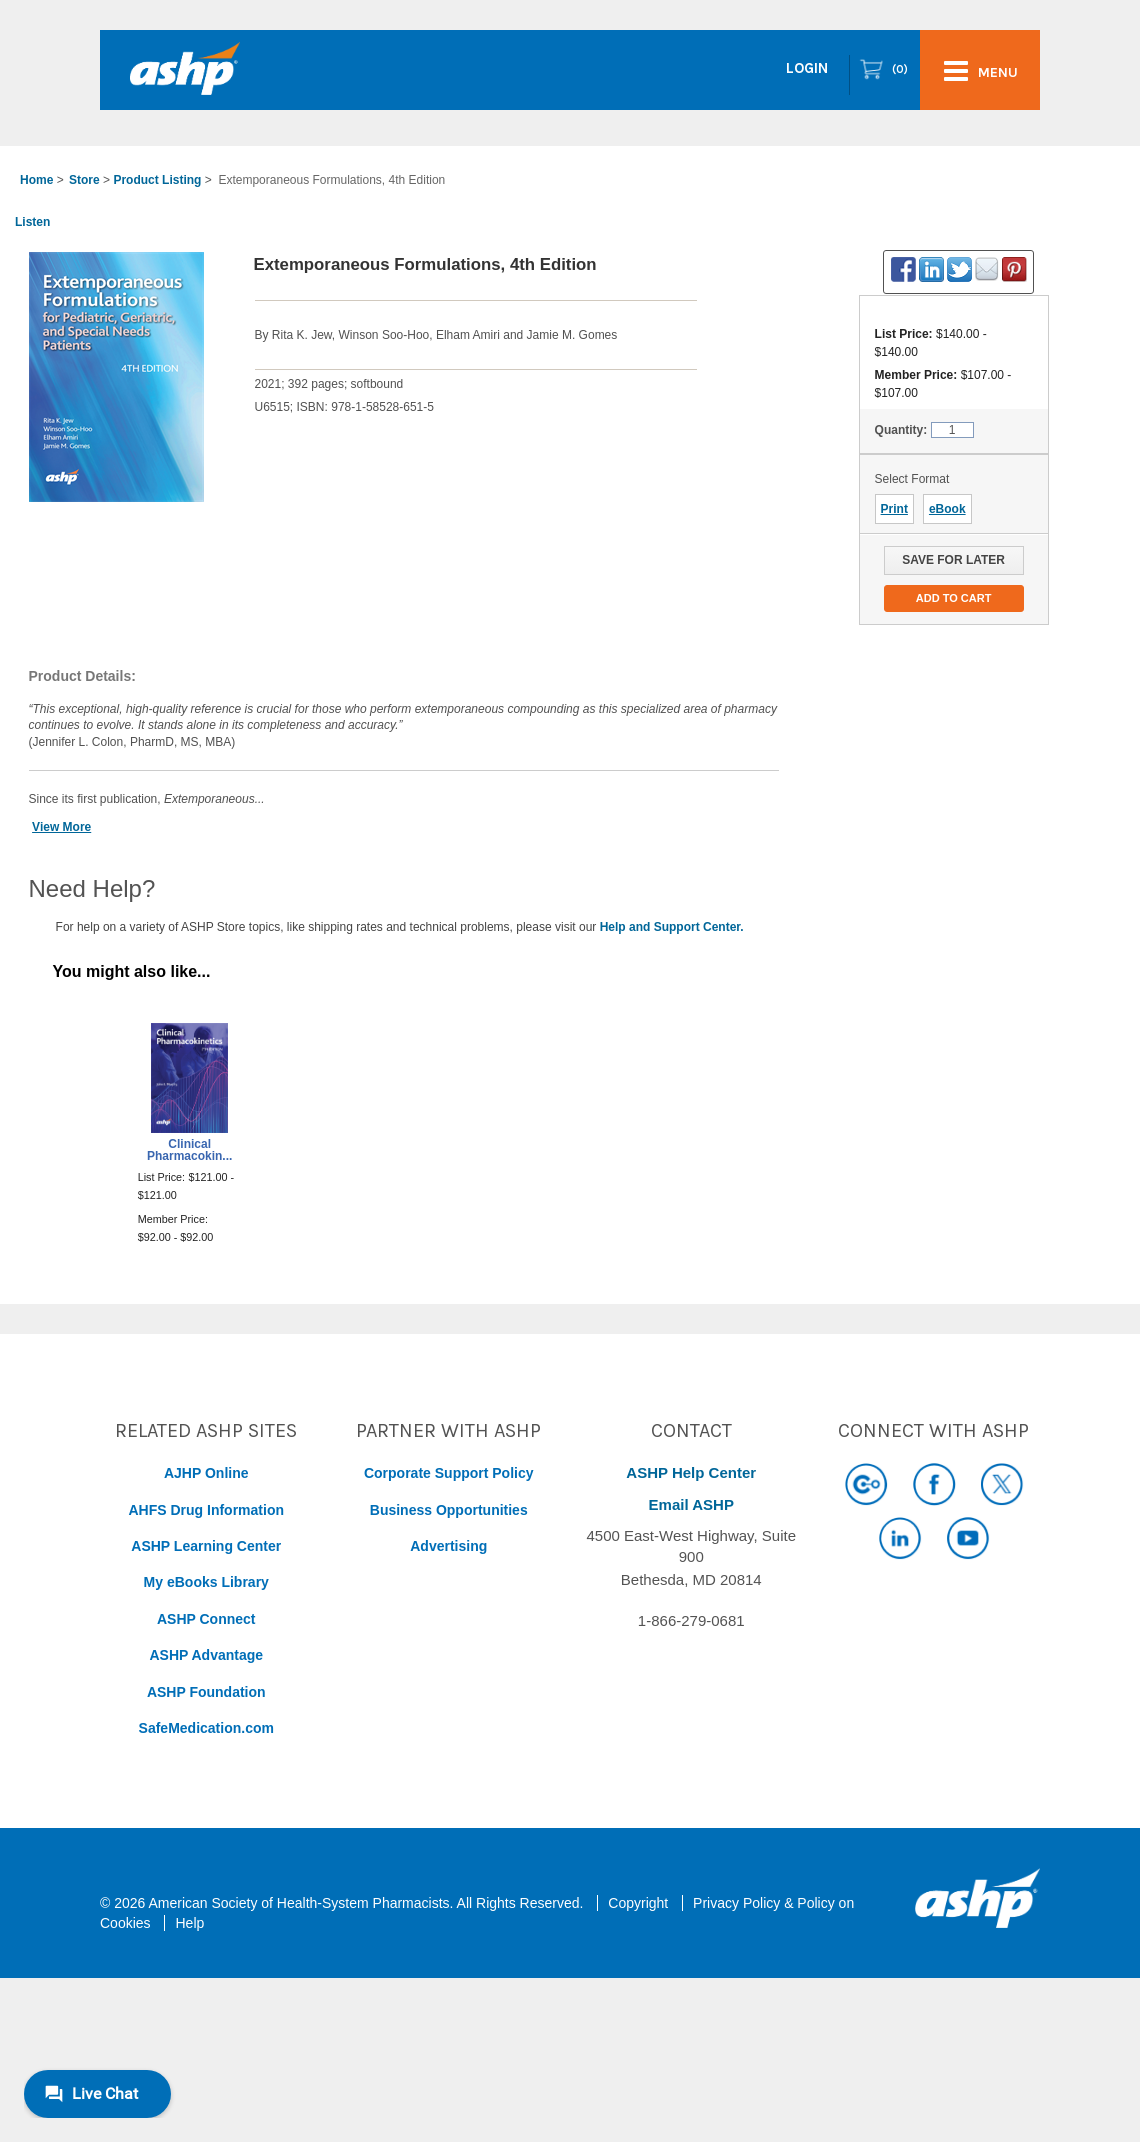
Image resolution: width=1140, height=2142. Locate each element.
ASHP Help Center (691, 1472)
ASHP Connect (206, 1619)
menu (981, 71)
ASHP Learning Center (206, 1546)
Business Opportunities (449, 1510)
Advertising (448, 1546)
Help (189, 1923)
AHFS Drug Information (206, 1510)
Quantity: (901, 430)
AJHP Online (206, 1473)
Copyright (638, 1903)
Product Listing (157, 180)
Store (84, 180)
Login (807, 68)
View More (61, 827)
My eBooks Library (206, 1582)
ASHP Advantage (206, 1655)
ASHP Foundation (206, 1692)
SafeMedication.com (206, 1728)
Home (36, 180)
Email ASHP (691, 1504)
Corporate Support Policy (449, 1473)
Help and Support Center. (672, 927)
